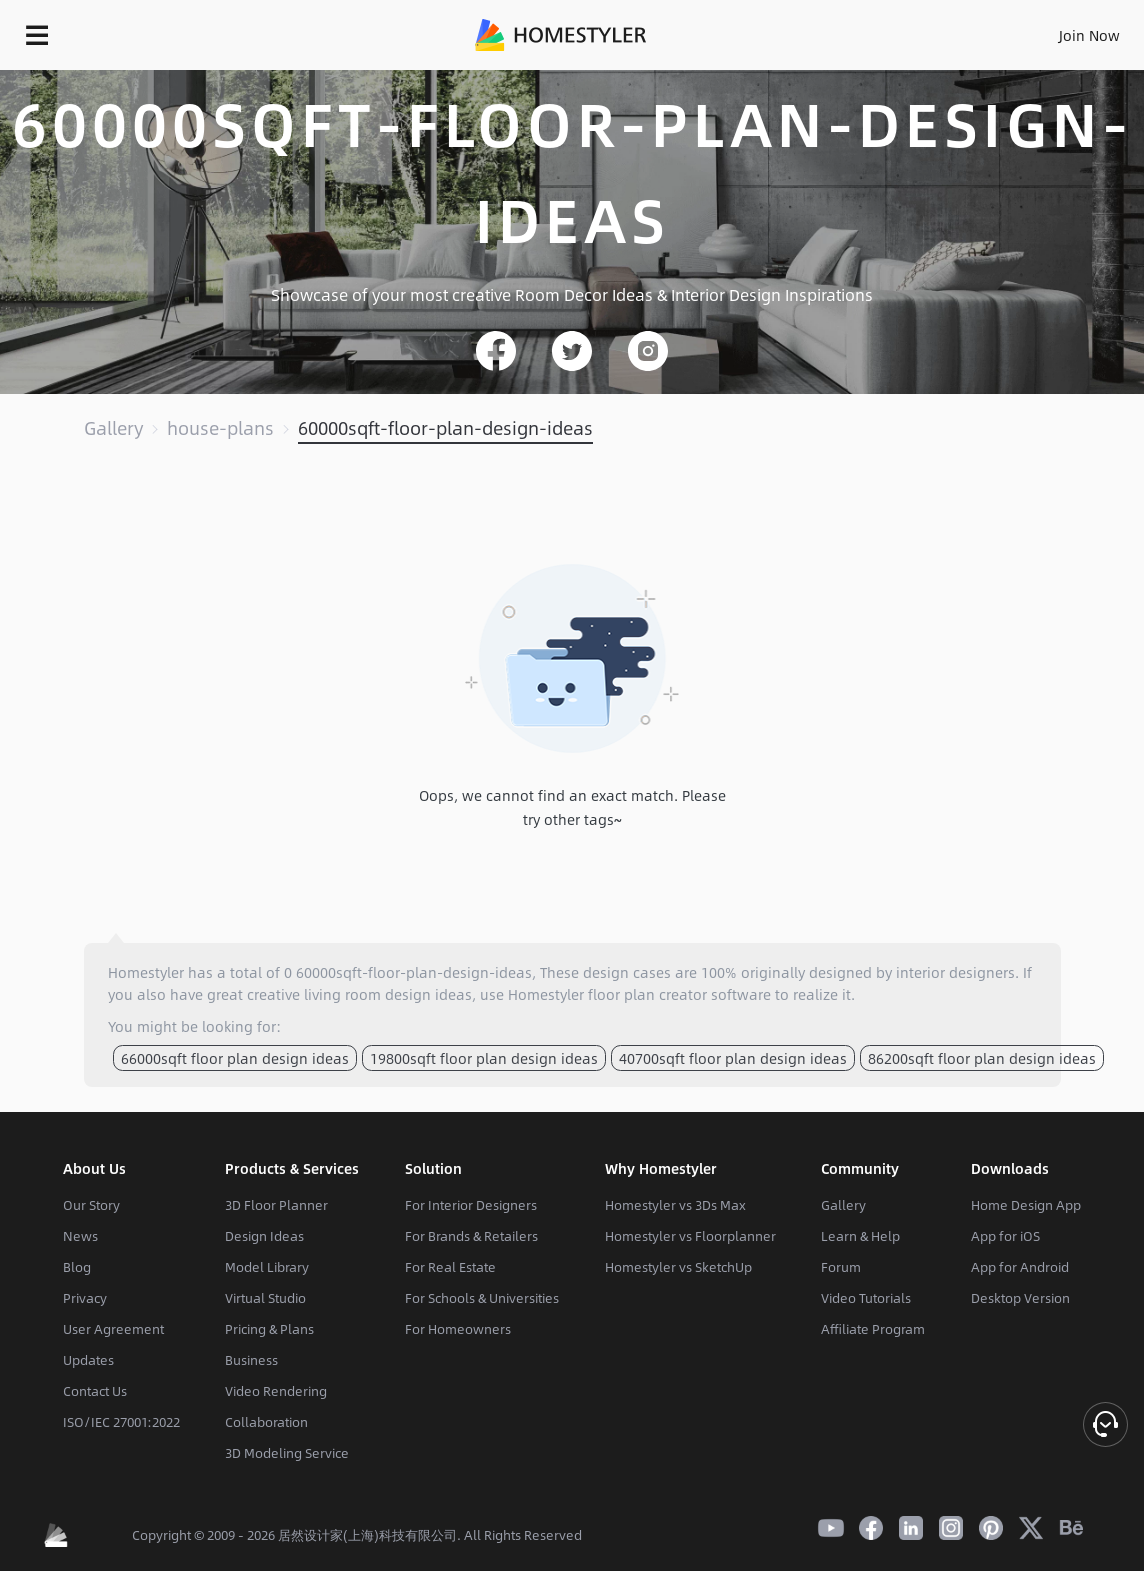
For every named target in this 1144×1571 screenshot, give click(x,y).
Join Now (1089, 35)
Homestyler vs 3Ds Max (675, 1205)
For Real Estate (450, 1267)
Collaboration (266, 1422)
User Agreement (113, 1329)
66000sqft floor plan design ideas (235, 1058)
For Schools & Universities (482, 1298)
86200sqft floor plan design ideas (982, 1058)
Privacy (85, 1298)
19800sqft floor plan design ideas (484, 1058)
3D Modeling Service (287, 1453)
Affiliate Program (873, 1329)
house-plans (220, 428)
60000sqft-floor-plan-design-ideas (445, 428)
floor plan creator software (679, 994)
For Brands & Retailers (471, 1236)
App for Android (1020, 1267)
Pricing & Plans (269, 1329)
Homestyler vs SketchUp (678, 1267)
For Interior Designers (471, 1205)
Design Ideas (264, 1236)
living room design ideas (388, 994)
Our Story (91, 1205)
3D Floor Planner (276, 1205)
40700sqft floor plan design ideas (733, 1058)
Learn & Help (860, 1236)
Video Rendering (276, 1391)
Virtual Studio (265, 1298)
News (80, 1236)
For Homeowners (458, 1329)
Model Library (267, 1267)
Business (251, 1360)
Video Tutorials (866, 1298)
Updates (88, 1360)
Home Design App (1026, 1205)
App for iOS (1005, 1236)
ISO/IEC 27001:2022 (121, 1422)
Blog (77, 1267)
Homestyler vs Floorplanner (690, 1236)
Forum (841, 1267)
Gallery (113, 428)
